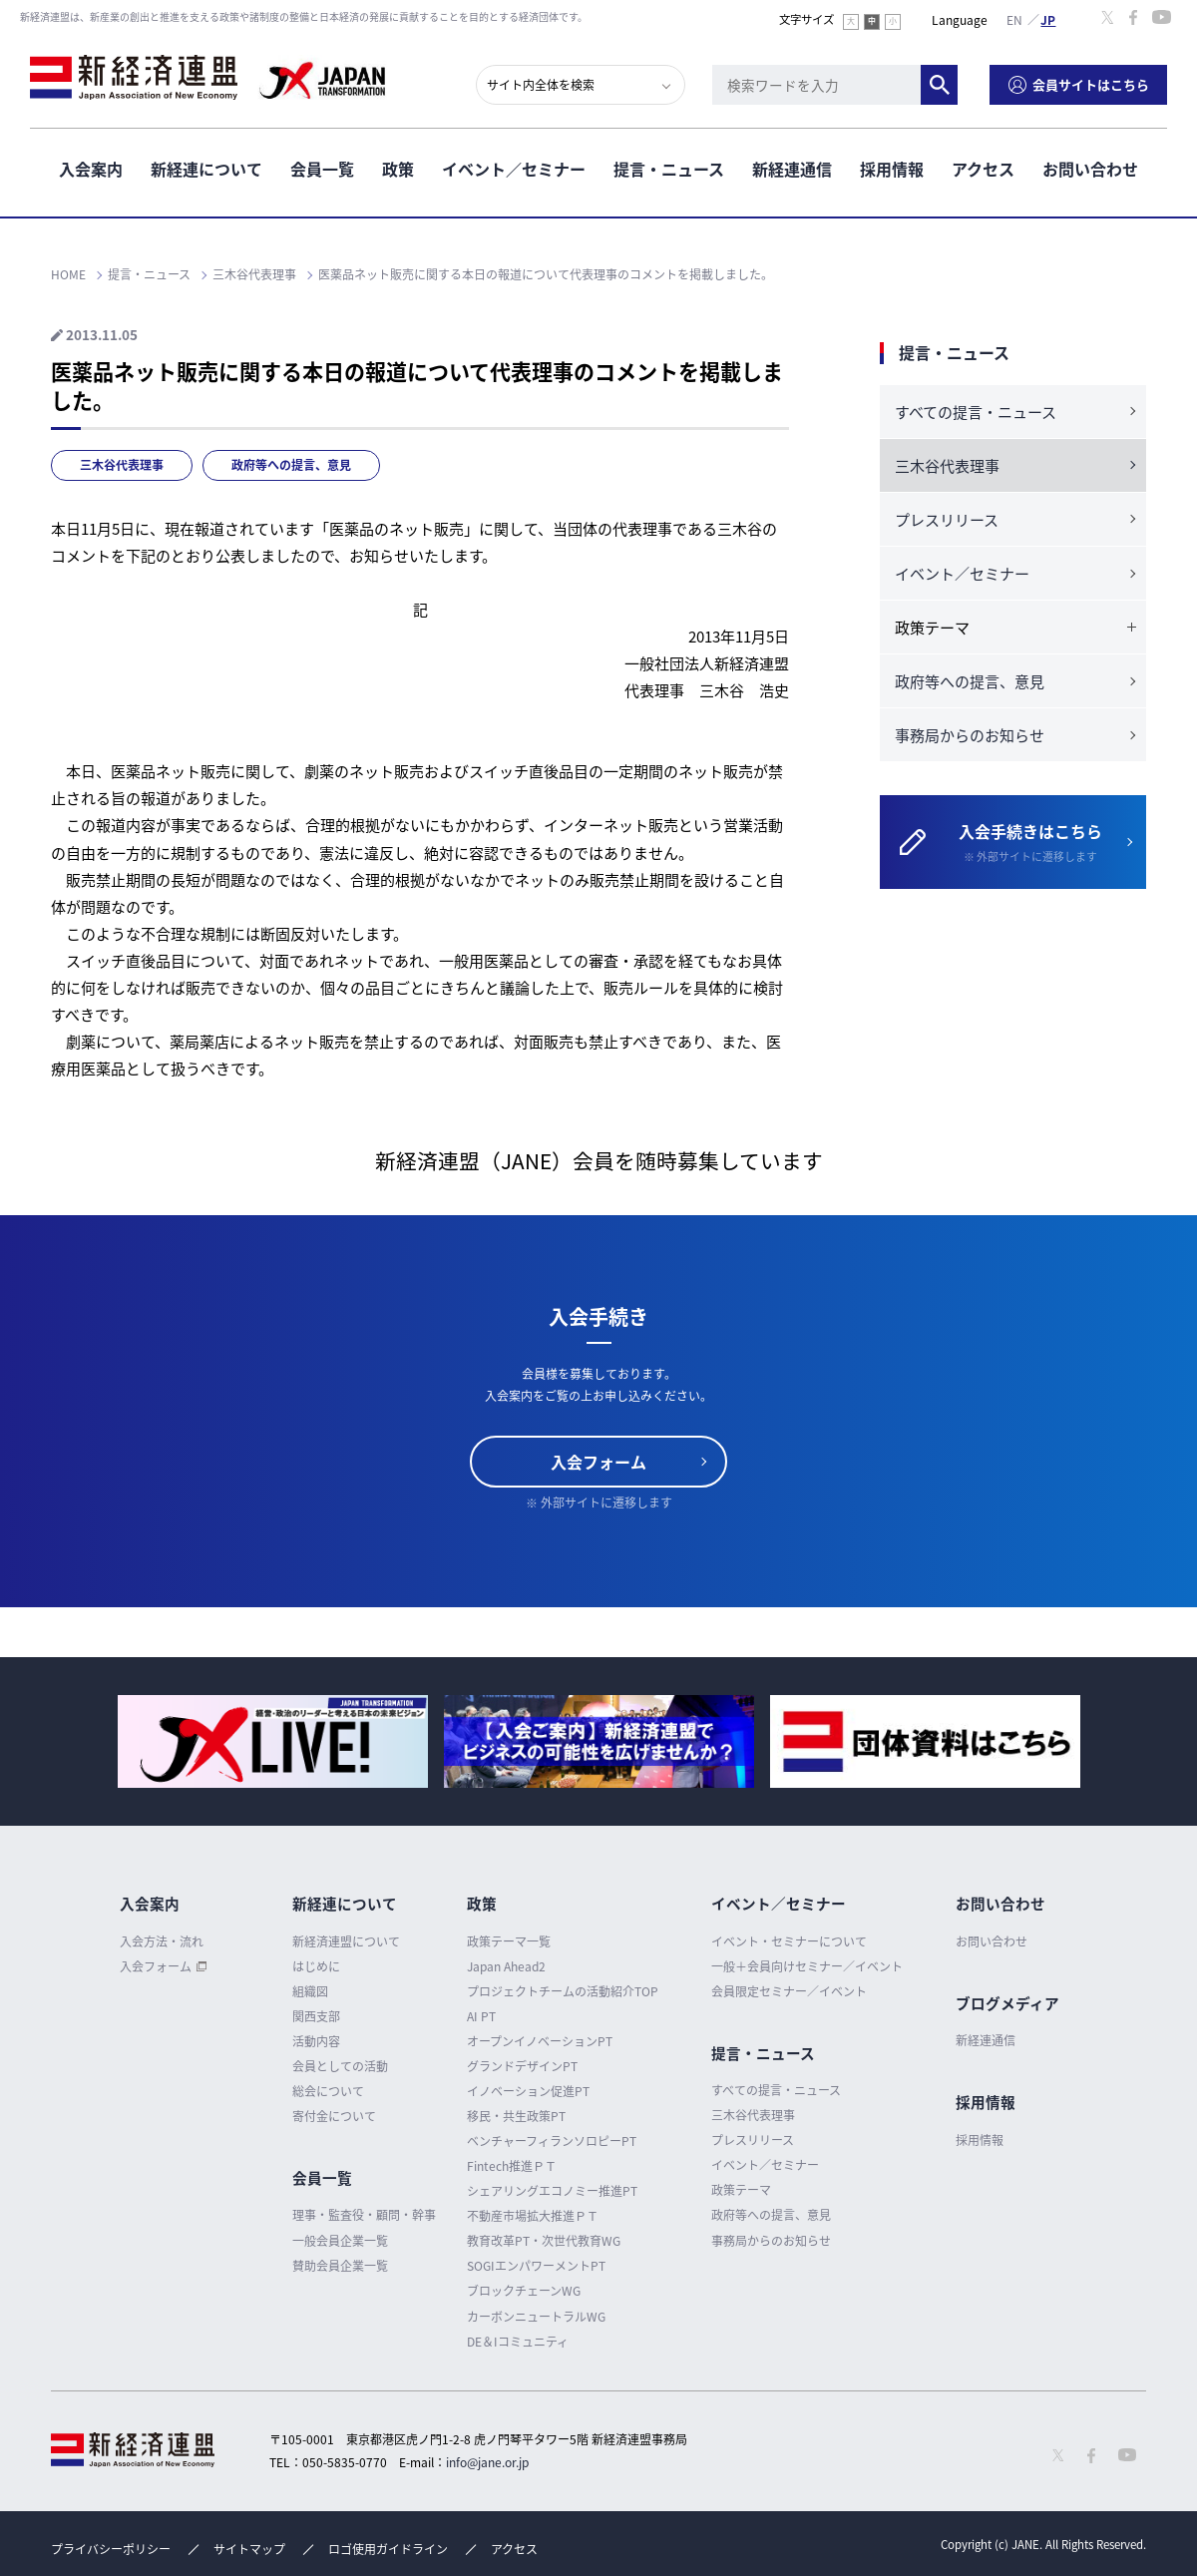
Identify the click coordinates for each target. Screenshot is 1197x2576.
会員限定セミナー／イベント (789, 1991)
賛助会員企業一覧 (340, 2266)
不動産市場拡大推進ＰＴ (532, 2216)
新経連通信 (792, 169)
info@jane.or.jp (487, 2462)
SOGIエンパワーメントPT (536, 2266)
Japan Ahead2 (506, 1966)
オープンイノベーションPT (539, 2041)
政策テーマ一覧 (509, 1941)
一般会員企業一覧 (340, 2241)
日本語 (1048, 19)
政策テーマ (741, 2190)
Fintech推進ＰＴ (512, 2166)
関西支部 (316, 2016)
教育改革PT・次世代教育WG (543, 2241)
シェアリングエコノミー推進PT (552, 2191)
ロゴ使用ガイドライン (388, 2549)
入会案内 (91, 169)
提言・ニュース (668, 169)
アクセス (983, 169)
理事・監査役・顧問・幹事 (364, 2215)
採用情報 (892, 169)
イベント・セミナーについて (789, 1941)
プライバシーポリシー (111, 2549)
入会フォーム (598, 1462)
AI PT (481, 2016)
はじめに (316, 1966)
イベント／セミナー (514, 169)
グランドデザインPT (522, 2066)
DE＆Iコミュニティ (518, 2342)
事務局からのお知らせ (969, 735)
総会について (328, 2091)
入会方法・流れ (161, 1941)
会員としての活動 (340, 2066)
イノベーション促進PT (528, 2091)
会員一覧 (322, 169)
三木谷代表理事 (122, 465)
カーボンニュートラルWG (536, 2317)
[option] (273, 1741)
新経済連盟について (346, 1941)
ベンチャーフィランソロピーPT (551, 2141)
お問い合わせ (1090, 169)
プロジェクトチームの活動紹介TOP (562, 1991)
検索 (939, 85)
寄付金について (334, 2116)
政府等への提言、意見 (291, 465)
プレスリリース (946, 520)
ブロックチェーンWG (524, 2291)
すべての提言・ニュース (975, 412)
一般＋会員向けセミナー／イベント (807, 1966)
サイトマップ (249, 2549)
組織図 (310, 1991)
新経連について (206, 169)
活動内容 (316, 2041)
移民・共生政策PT (516, 2116)
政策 (398, 169)
